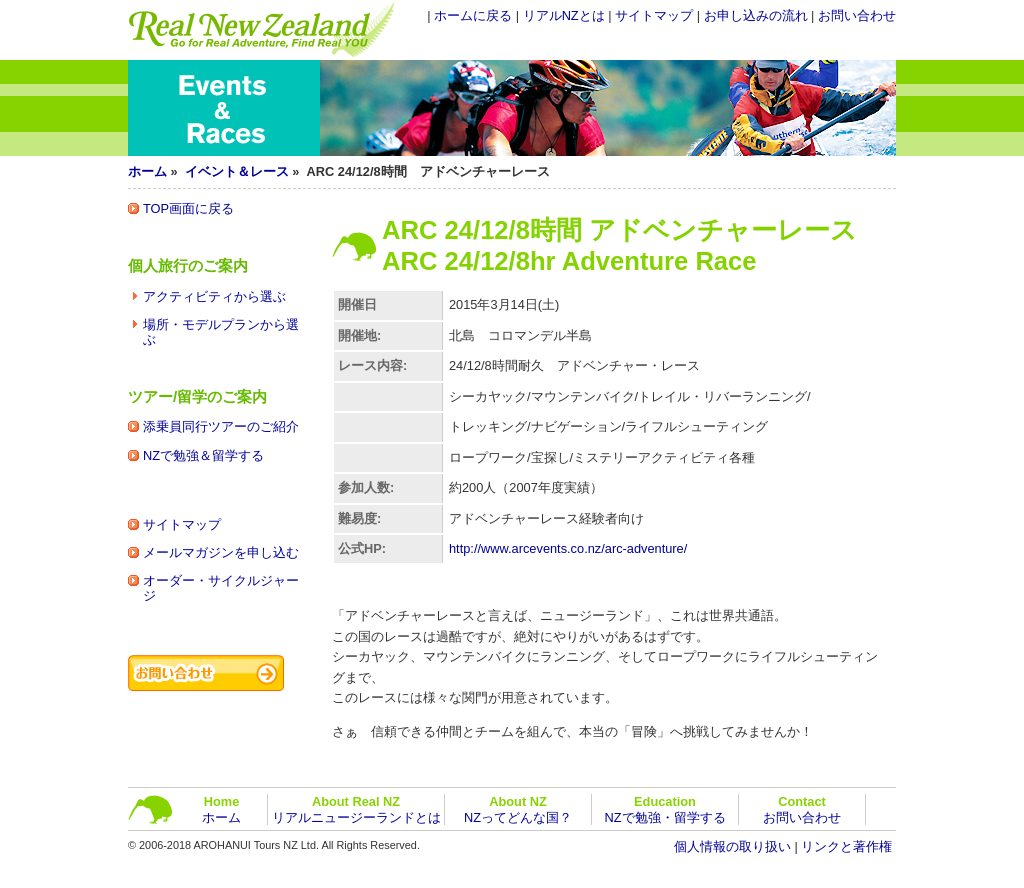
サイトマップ (654, 15)
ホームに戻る (473, 15)
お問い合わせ (857, 15)
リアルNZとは (564, 15)
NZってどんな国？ (518, 809)
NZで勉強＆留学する (203, 455)
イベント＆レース (237, 171)
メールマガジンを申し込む (221, 552)
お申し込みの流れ (756, 15)
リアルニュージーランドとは (356, 809)
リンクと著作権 (846, 846)
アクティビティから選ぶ (214, 296)
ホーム (147, 171)
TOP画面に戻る (188, 208)
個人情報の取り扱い (732, 846)
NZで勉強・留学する (664, 809)
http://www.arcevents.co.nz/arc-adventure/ (568, 548)
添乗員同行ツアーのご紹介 (221, 426)
